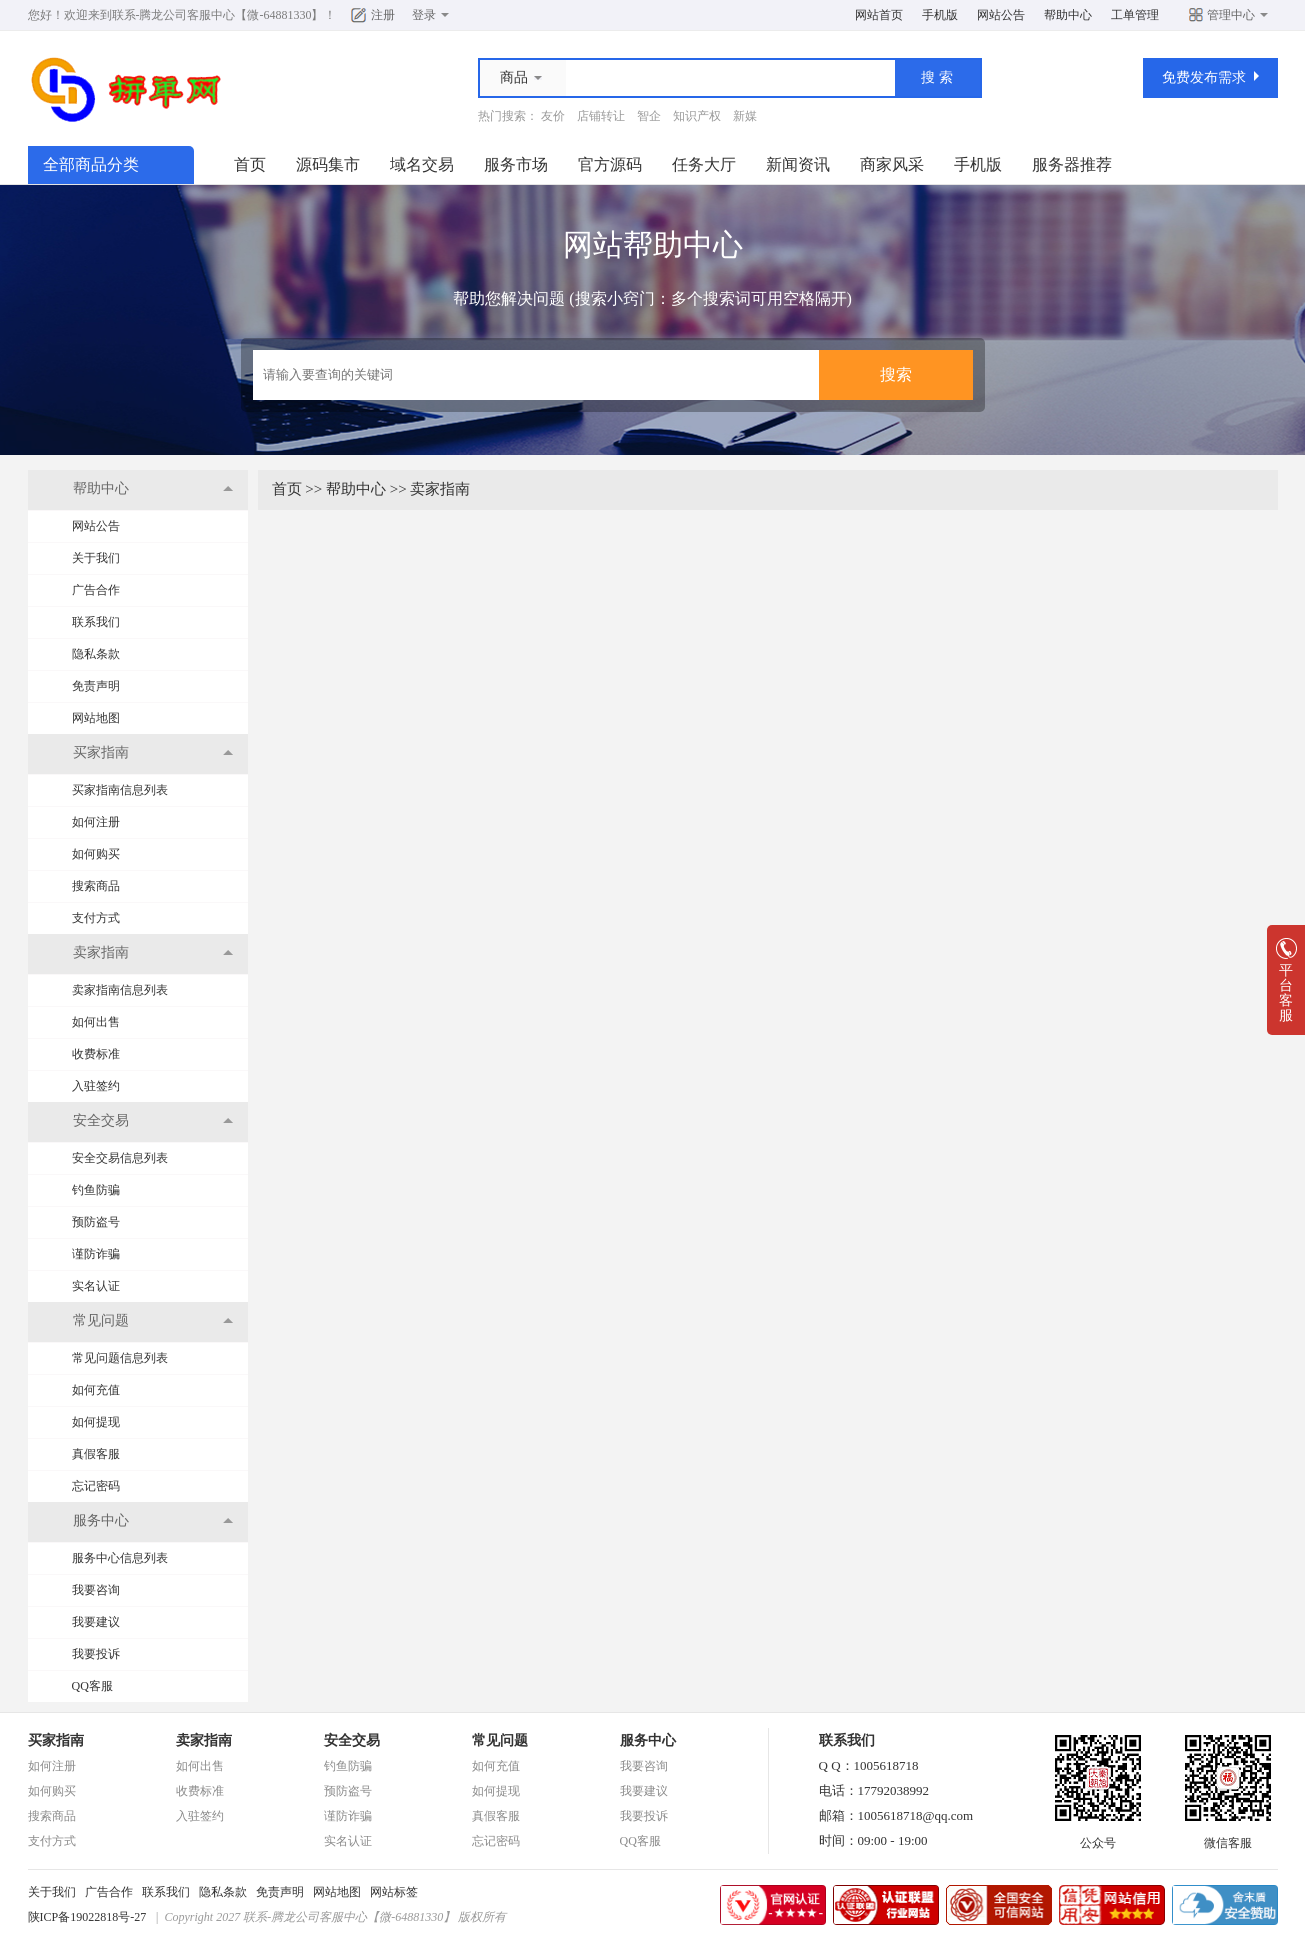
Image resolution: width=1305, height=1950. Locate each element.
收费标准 (96, 1054)
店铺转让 (601, 116)
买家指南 (56, 1740)
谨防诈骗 (96, 1254)
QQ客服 (92, 1686)
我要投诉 (96, 1654)
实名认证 (96, 1286)
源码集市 (328, 164)
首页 (250, 164)
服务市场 (516, 164)
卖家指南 (440, 489)
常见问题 (500, 1740)
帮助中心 (1068, 15)
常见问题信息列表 (120, 1358)
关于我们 (96, 558)
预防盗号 (96, 1222)
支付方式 (96, 918)
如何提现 (96, 1422)
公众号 (1098, 1837)
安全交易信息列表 (120, 1158)
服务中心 (648, 1740)
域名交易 (422, 164)
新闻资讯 (798, 164)
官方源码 (610, 164)
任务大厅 (704, 164)
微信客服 (1228, 1837)
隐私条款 (96, 654)
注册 (383, 15)
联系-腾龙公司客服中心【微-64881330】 (218, 15)
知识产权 (697, 116)
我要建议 (96, 1622)
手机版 (940, 15)
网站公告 (1001, 15)
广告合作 (96, 590)
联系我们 (96, 622)
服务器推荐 (1072, 164)
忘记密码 (96, 1486)
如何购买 (96, 854)
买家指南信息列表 (120, 790)
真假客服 (96, 1454)
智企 (649, 116)
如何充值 (96, 1390)
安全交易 (352, 1740)
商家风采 (892, 164)
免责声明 (96, 686)
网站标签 (394, 1892)
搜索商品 (96, 886)
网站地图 (96, 718)
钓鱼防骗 (96, 1190)
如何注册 (96, 822)
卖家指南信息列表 (120, 990)
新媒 (745, 116)
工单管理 (1135, 15)
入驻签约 (96, 1086)
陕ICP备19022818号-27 (87, 1917)
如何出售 (96, 1022)
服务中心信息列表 (120, 1558)
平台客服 (1286, 987)
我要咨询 (96, 1590)
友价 (553, 116)
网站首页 (879, 15)
